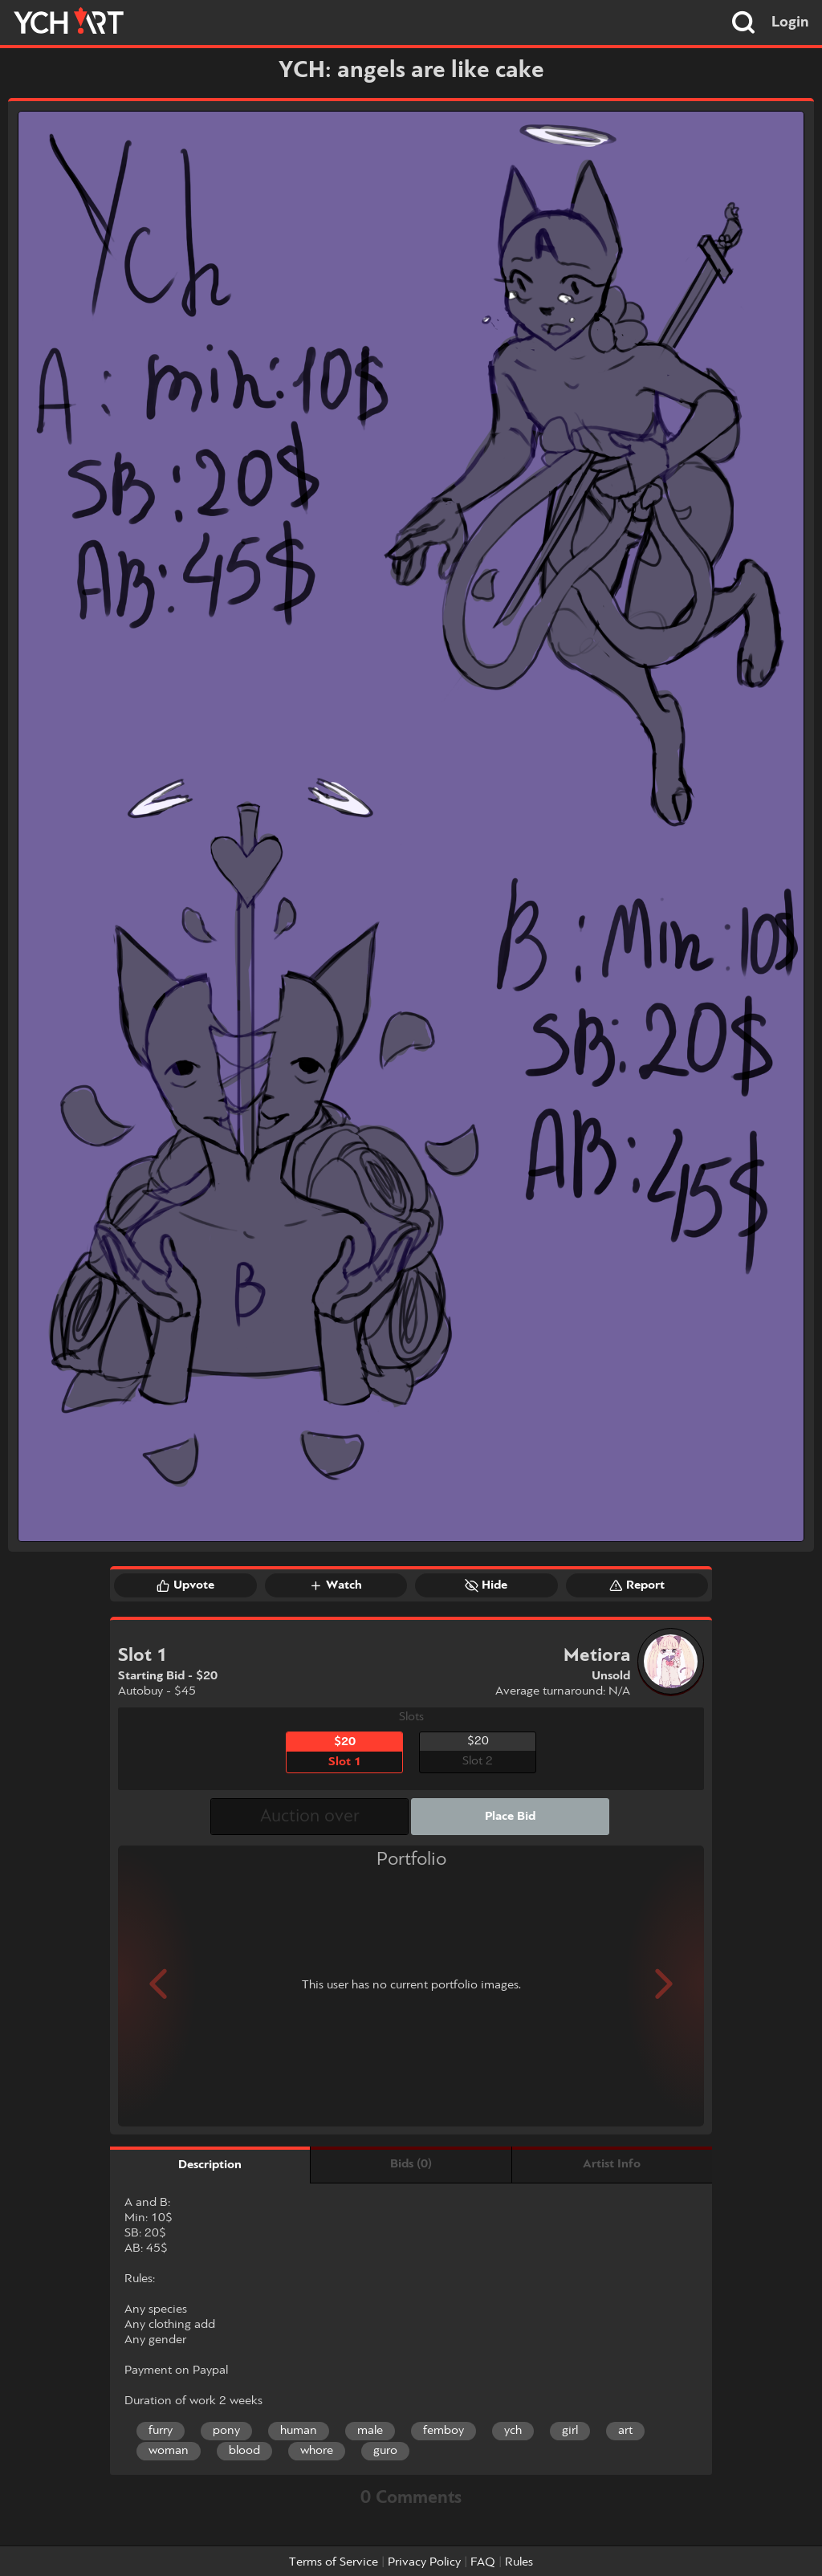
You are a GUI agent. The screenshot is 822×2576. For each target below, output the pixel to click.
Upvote (185, 1585)
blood (244, 2450)
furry (161, 2430)
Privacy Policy (424, 2562)
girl (570, 2430)
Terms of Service (333, 2562)
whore (316, 2450)
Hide (486, 1585)
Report (637, 1585)
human (298, 2430)
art (625, 2430)
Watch (335, 1585)
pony (226, 2430)
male (370, 2430)
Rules (519, 2562)
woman (169, 2450)
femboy (443, 2430)
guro (385, 2450)
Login (790, 22)
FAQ (482, 2562)
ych (513, 2430)
